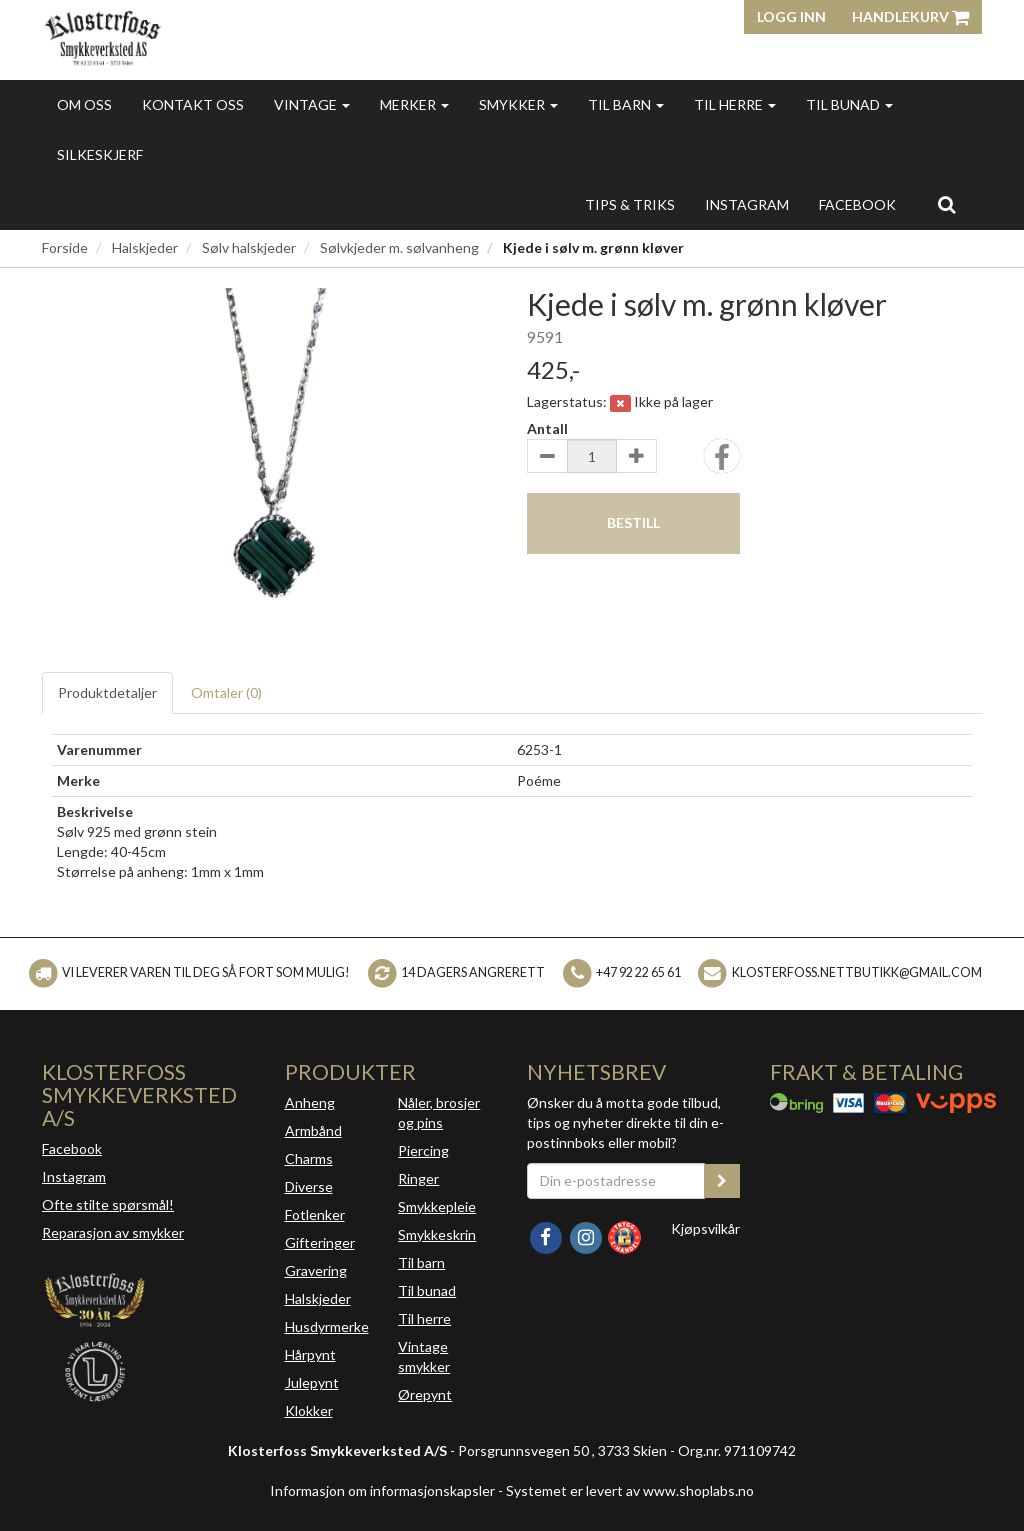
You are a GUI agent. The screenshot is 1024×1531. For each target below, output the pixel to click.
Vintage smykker (424, 1356)
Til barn (626, 104)
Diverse (309, 1186)
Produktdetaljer (107, 692)
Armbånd (313, 1130)
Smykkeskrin (437, 1234)
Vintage (312, 104)
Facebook (72, 1148)
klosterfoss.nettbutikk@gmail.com (857, 972)
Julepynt (312, 1382)
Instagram (74, 1176)
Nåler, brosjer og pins (439, 1112)
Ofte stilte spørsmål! (108, 1204)
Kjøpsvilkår (705, 1228)
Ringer (418, 1178)
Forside (65, 247)
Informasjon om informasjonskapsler (382, 1490)
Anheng (310, 1102)
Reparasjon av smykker (113, 1232)
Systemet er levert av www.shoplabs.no (630, 1490)
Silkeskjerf (100, 154)
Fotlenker (315, 1214)
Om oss (84, 104)
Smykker (518, 104)
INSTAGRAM (747, 204)
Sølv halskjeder (249, 247)
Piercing (423, 1150)
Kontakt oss (193, 104)
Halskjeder (145, 247)
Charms (309, 1158)
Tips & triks (630, 204)
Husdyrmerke (327, 1326)
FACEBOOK (857, 204)
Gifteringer (320, 1242)
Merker (414, 104)
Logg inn (791, 16)
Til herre (735, 104)
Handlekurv (910, 16)
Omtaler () (226, 692)
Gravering (316, 1270)
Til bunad (849, 104)
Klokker (309, 1410)
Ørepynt (425, 1394)
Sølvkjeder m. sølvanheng (399, 247)
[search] (946, 204)
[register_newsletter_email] (722, 1181)
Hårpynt (310, 1354)
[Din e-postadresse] (616, 1181)
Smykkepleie (437, 1206)
